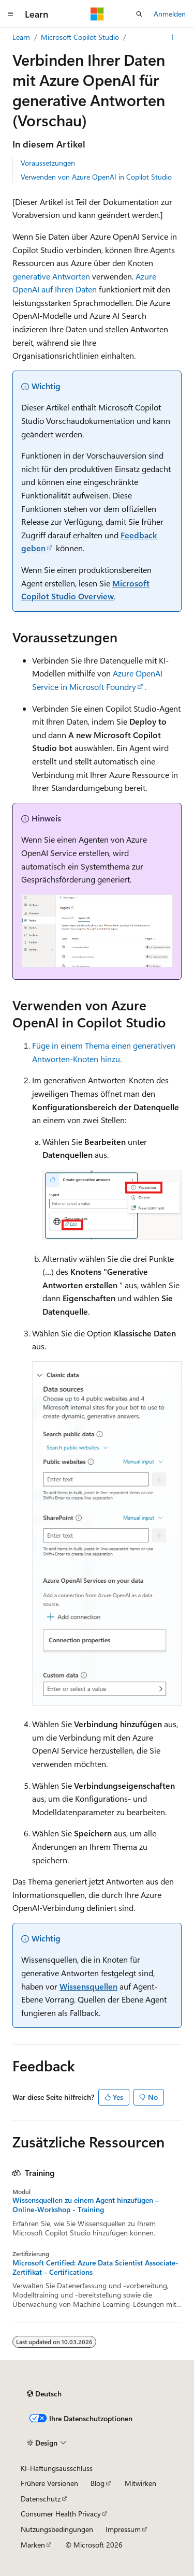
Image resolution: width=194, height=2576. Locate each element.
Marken (33, 2545)
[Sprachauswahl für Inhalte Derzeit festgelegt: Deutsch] (44, 2394)
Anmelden (170, 14)
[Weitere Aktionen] (172, 37)
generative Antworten (51, 276)
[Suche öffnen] (139, 14)
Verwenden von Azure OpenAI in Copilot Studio (96, 177)
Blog (98, 2483)
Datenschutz (41, 2499)
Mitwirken (140, 2483)
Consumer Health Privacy (61, 2514)
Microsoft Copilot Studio (80, 37)
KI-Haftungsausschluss (57, 2468)
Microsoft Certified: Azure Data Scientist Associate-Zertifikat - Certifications (95, 2267)
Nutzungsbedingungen (57, 2529)
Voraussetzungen (48, 163)
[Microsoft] (97, 14)
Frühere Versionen (49, 2483)
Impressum (123, 2529)
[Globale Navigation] (10, 14)
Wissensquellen (88, 1986)
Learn (21, 37)
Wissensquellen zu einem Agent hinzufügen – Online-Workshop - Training (85, 2205)
